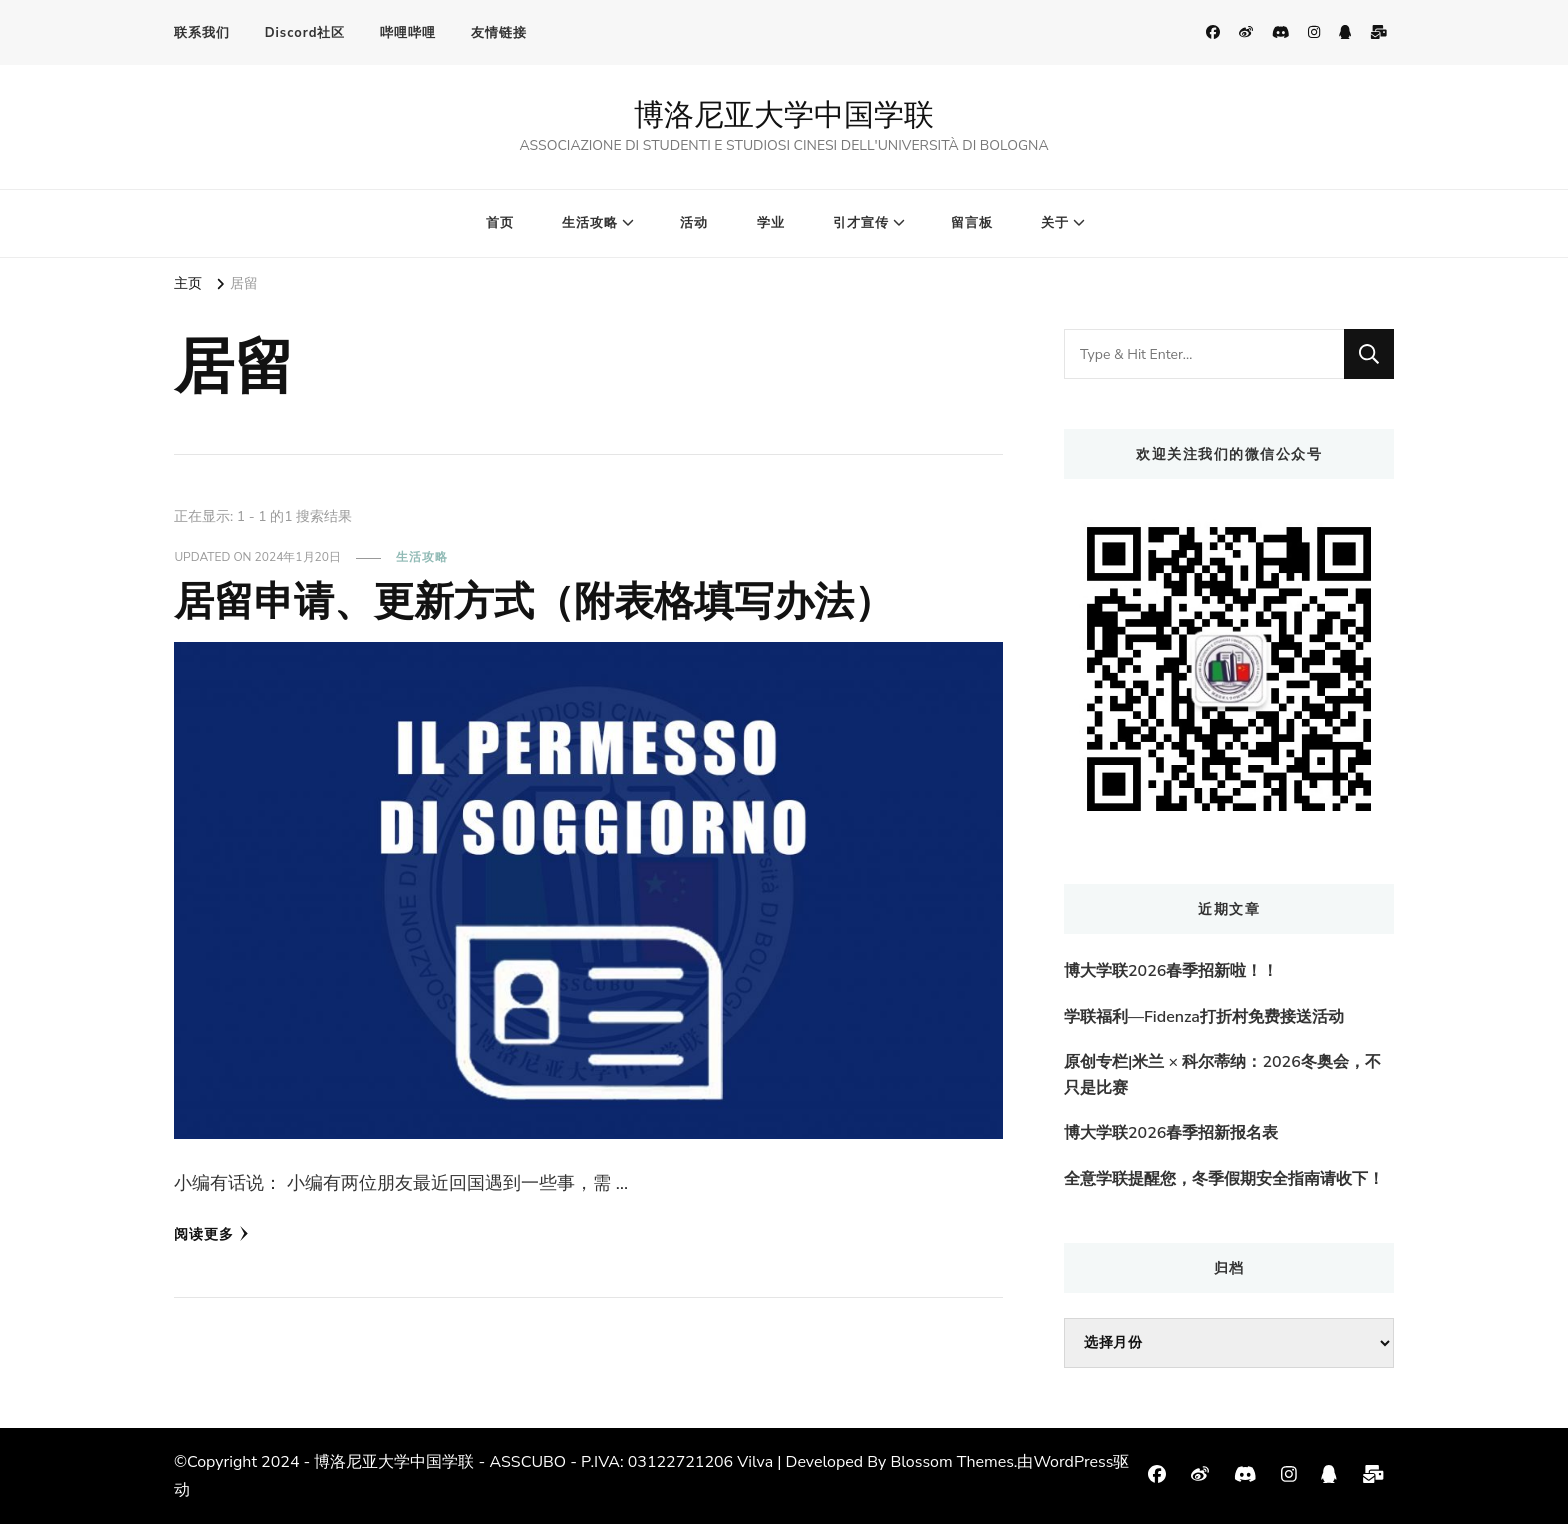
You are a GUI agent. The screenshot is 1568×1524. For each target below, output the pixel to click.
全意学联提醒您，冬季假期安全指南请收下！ (1224, 1179)
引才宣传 (861, 223)
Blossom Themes (951, 1462)
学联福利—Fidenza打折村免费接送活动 (1204, 1017)
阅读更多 (211, 1234)
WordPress (1073, 1462)
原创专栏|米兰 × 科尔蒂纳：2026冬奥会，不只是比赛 (1222, 1075)
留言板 (972, 223)
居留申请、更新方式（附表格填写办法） (534, 601)
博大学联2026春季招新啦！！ (1171, 971)
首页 (500, 223)
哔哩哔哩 (408, 33)
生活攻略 (590, 223)
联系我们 (202, 33)
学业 (771, 223)
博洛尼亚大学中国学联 (784, 114)
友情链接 (499, 33)
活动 (694, 223)
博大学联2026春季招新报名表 (1171, 1133)
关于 (1055, 223)
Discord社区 (305, 33)
